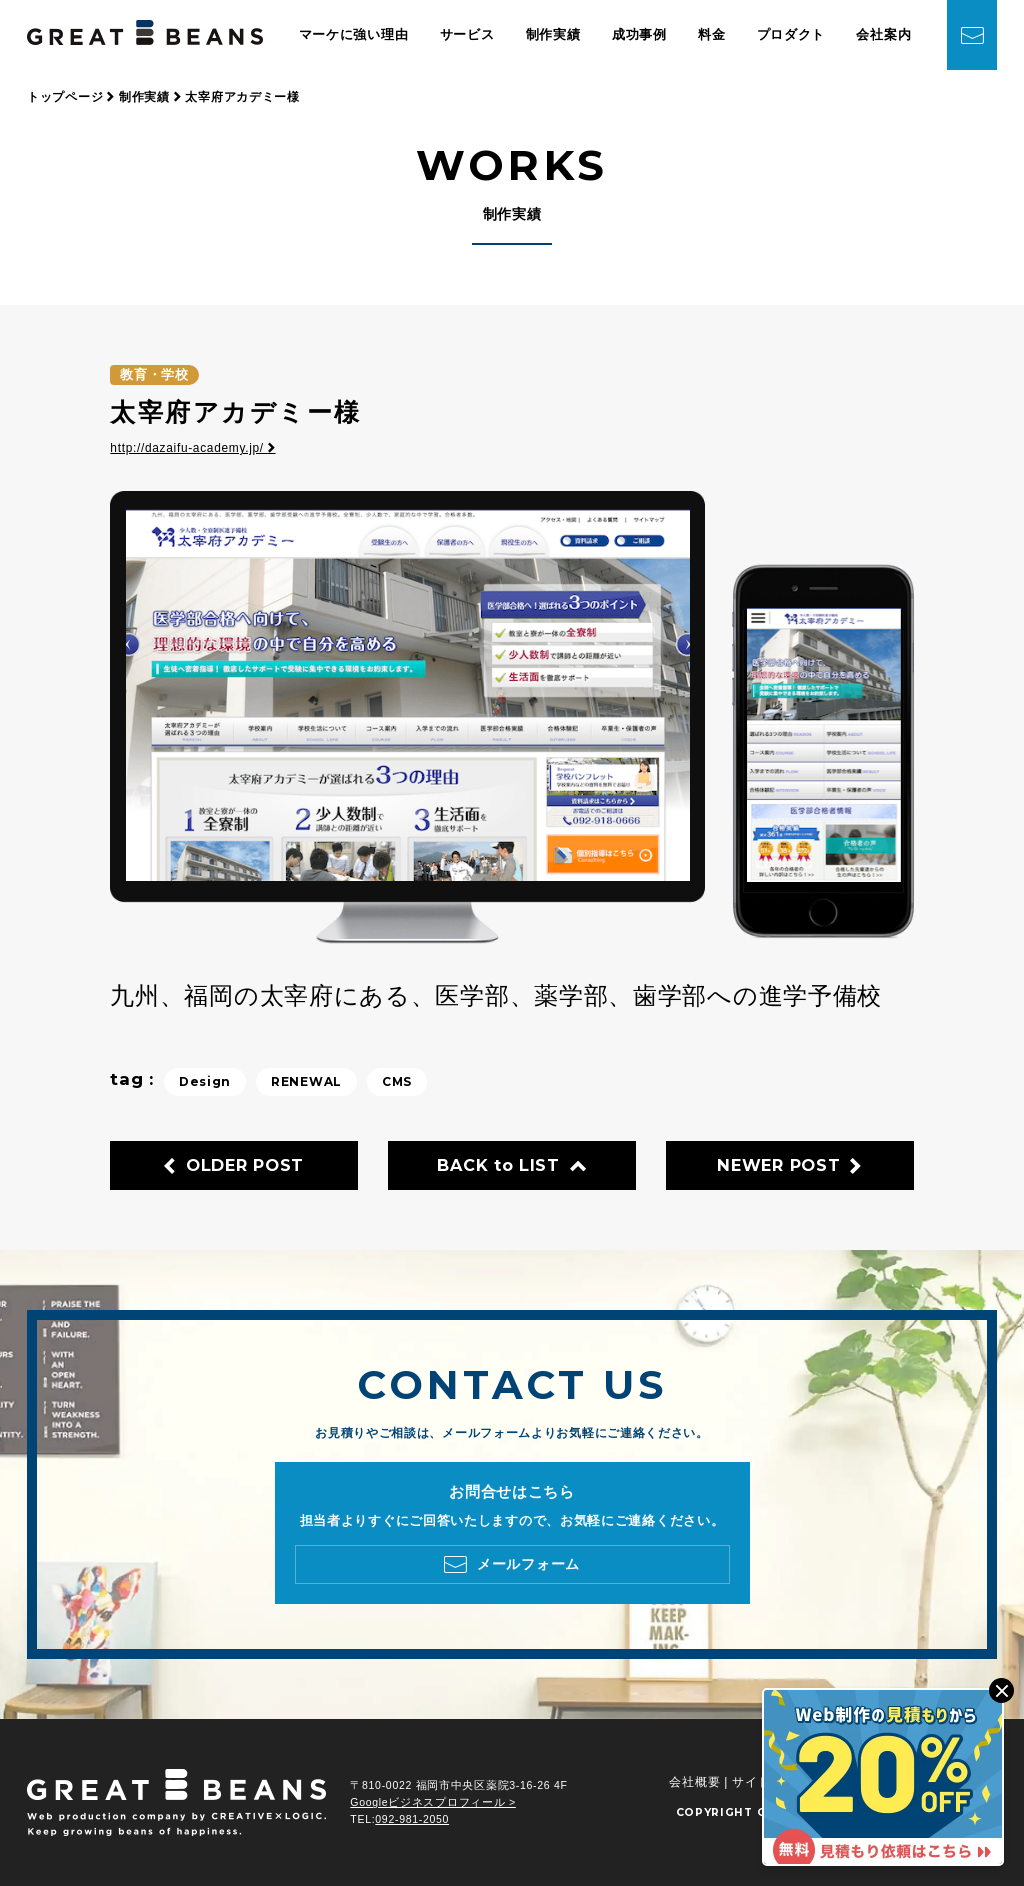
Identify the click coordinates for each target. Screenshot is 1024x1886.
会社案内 (883, 34)
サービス (467, 34)
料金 (711, 34)
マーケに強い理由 (354, 34)
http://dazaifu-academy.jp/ (192, 448)
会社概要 (694, 1782)
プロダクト (791, 34)
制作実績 (553, 34)
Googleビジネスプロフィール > (433, 1802)
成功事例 (639, 34)
